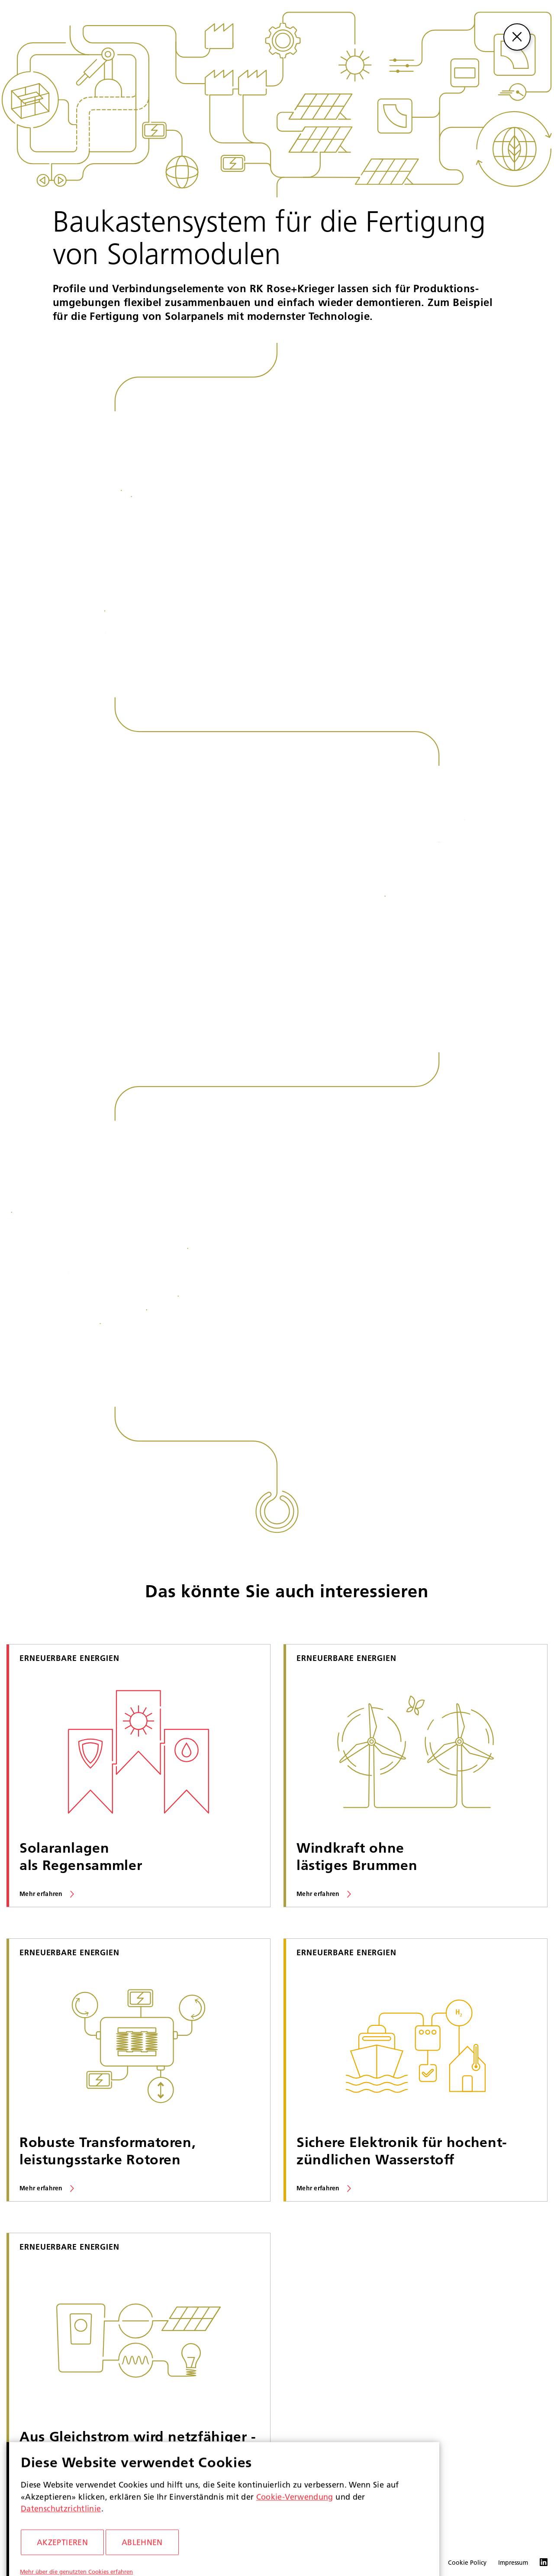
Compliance (373, 2562)
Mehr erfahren (41, 1894)
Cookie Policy (467, 2562)
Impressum (513, 2562)
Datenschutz (418, 2562)
